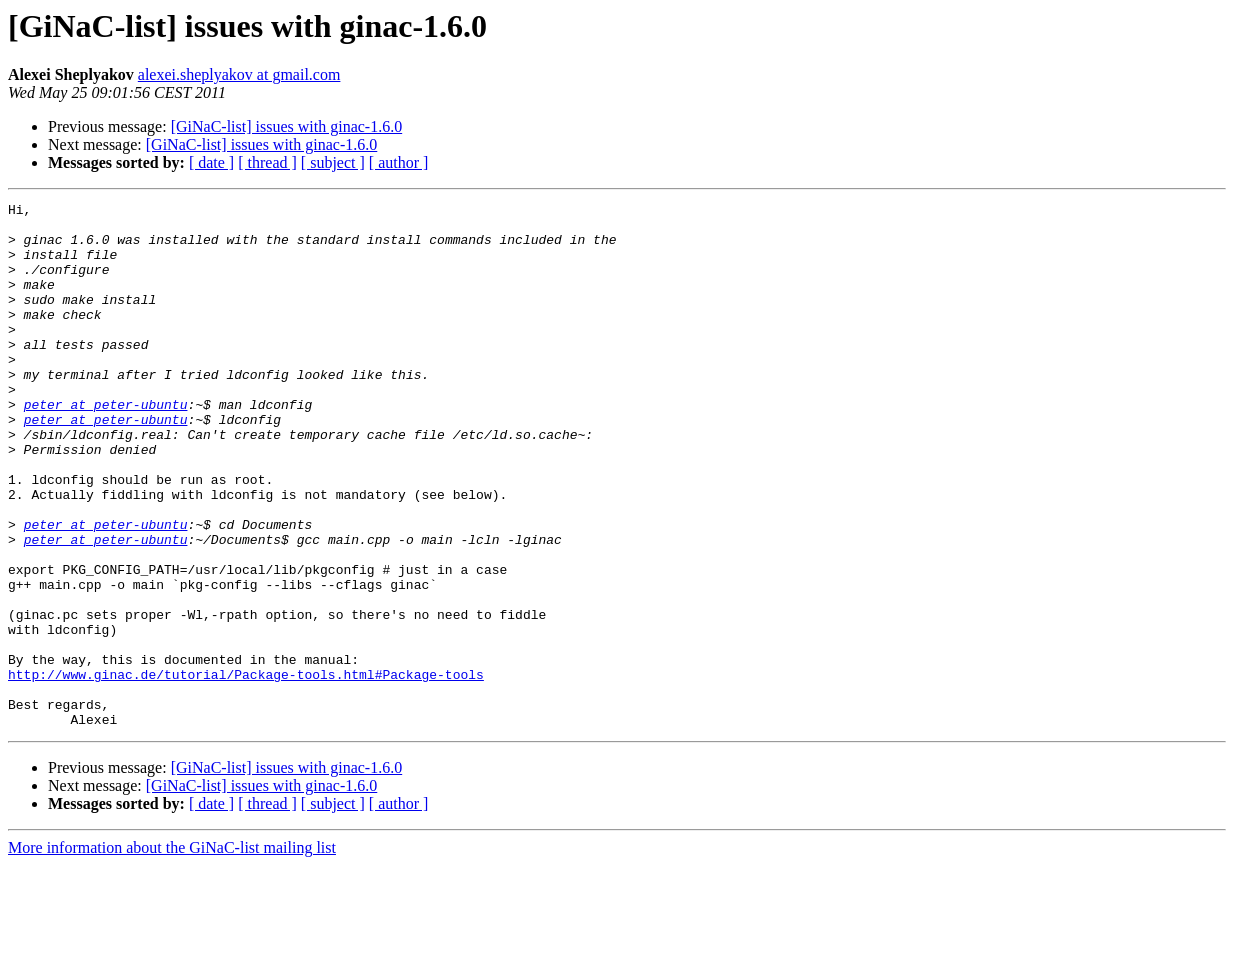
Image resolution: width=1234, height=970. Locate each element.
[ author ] (399, 162)
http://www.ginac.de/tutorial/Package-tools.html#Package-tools (246, 770)
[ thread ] (267, 162)
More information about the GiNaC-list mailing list (172, 952)
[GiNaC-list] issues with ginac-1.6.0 (287, 126)
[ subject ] (333, 162)
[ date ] (211, 162)
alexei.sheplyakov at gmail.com (239, 74)
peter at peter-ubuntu (106, 446)
